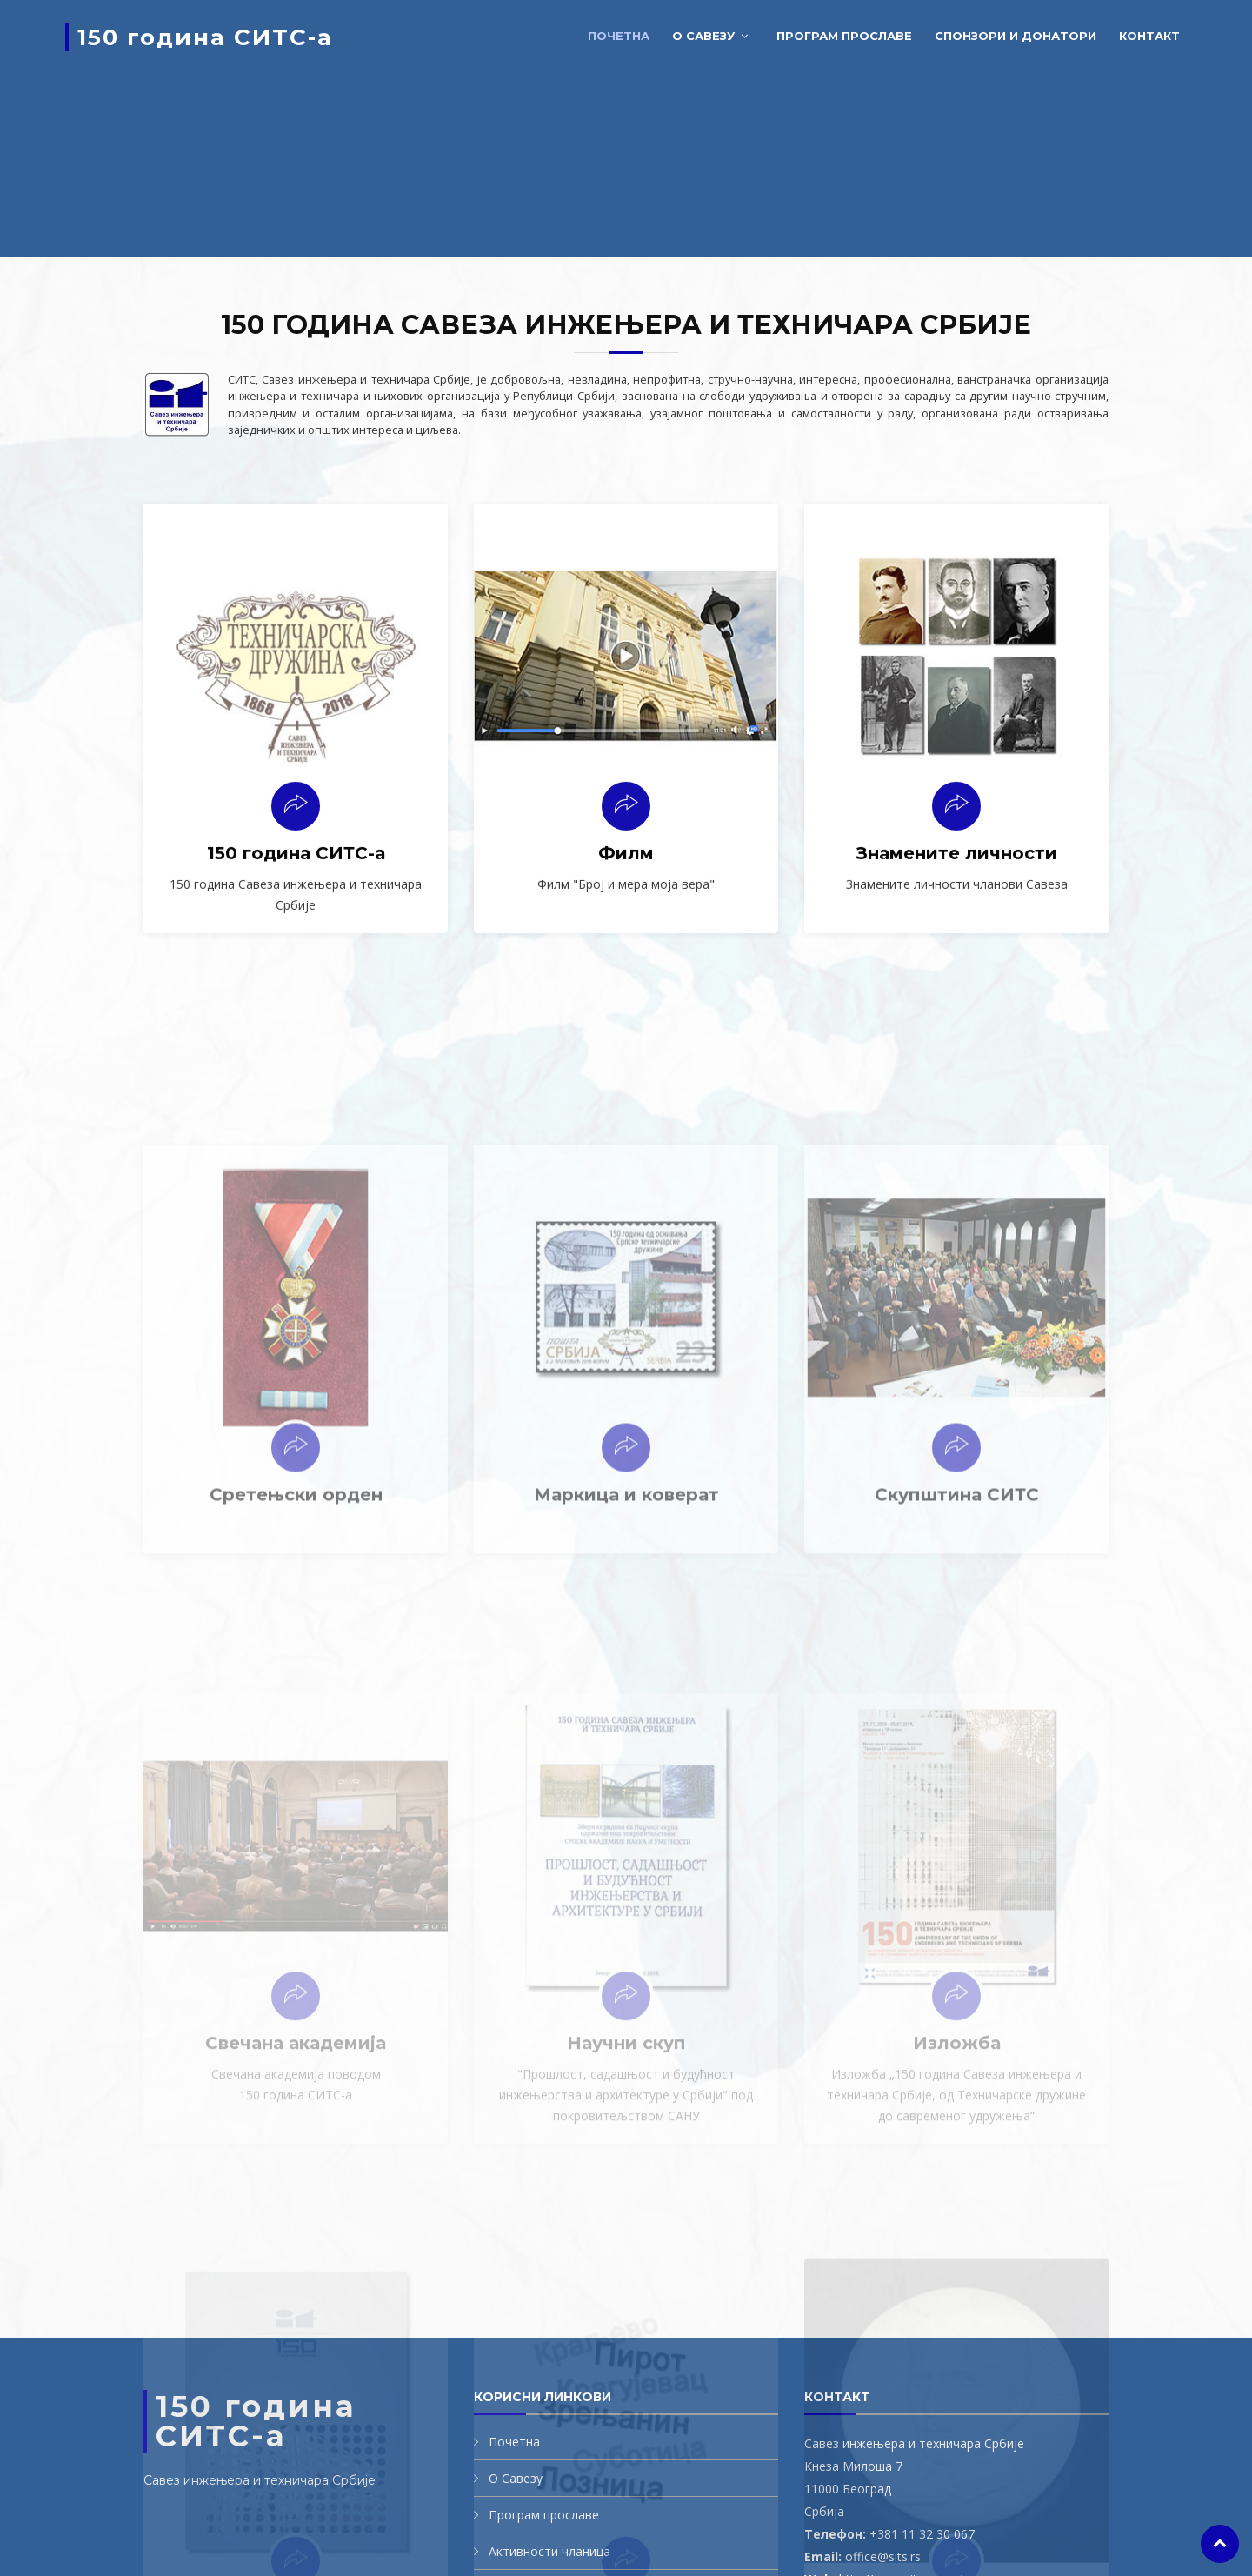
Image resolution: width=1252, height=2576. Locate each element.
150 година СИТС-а (205, 37)
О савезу (703, 36)
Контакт (1149, 36)
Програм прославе (844, 36)
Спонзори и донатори (1015, 36)
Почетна (618, 36)
